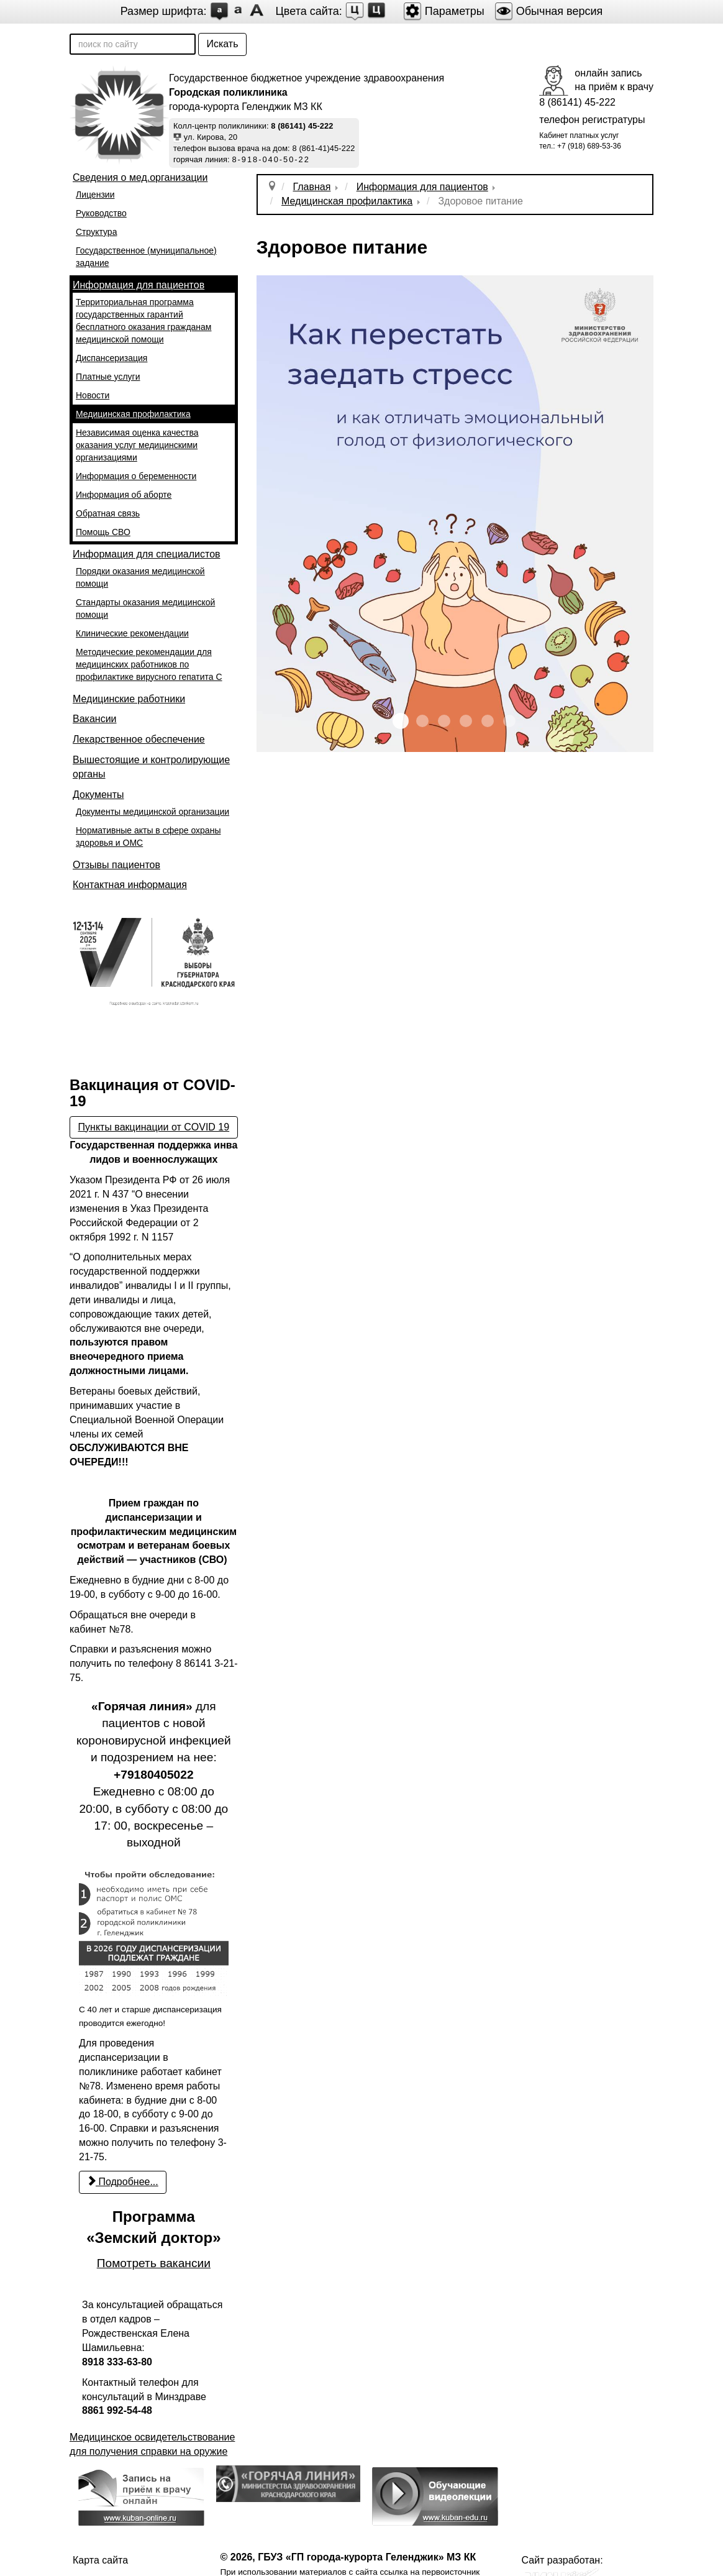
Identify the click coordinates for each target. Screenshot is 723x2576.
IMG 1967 (509, 721)
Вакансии (95, 718)
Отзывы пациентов (116, 864)
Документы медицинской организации (152, 812)
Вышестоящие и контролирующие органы (151, 766)
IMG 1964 (444, 721)
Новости (92, 395)
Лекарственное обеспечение (139, 739)
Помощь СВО (103, 532)
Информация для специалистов (147, 554)
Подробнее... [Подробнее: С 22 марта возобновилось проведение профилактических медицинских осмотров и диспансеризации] (122, 2181)
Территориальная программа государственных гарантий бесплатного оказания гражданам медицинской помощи (144, 320)
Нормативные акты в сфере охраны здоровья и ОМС (148, 836)
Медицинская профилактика (133, 414)
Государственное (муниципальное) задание (146, 256)
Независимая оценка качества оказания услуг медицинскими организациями (137, 445)
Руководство (101, 213)
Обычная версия (548, 11)
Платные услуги (108, 377)
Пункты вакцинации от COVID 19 (154, 1127)
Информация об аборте (123, 495)
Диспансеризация (111, 358)
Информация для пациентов (138, 285)
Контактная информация (130, 884)
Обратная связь (108, 513)
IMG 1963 (422, 721)
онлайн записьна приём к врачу (614, 80)
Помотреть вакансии (154, 2263)
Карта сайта (100, 2560)
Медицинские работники (129, 699)
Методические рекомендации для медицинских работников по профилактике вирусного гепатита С (149, 664)
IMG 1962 (401, 721)
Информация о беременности (136, 476)
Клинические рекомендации (132, 633)
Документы (98, 794)
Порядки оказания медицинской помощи (140, 577)
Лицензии (95, 194)
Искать (222, 44)
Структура (96, 232)
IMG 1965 (466, 721)
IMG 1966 (487, 721)
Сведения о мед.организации (140, 177)
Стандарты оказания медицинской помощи (145, 608)
